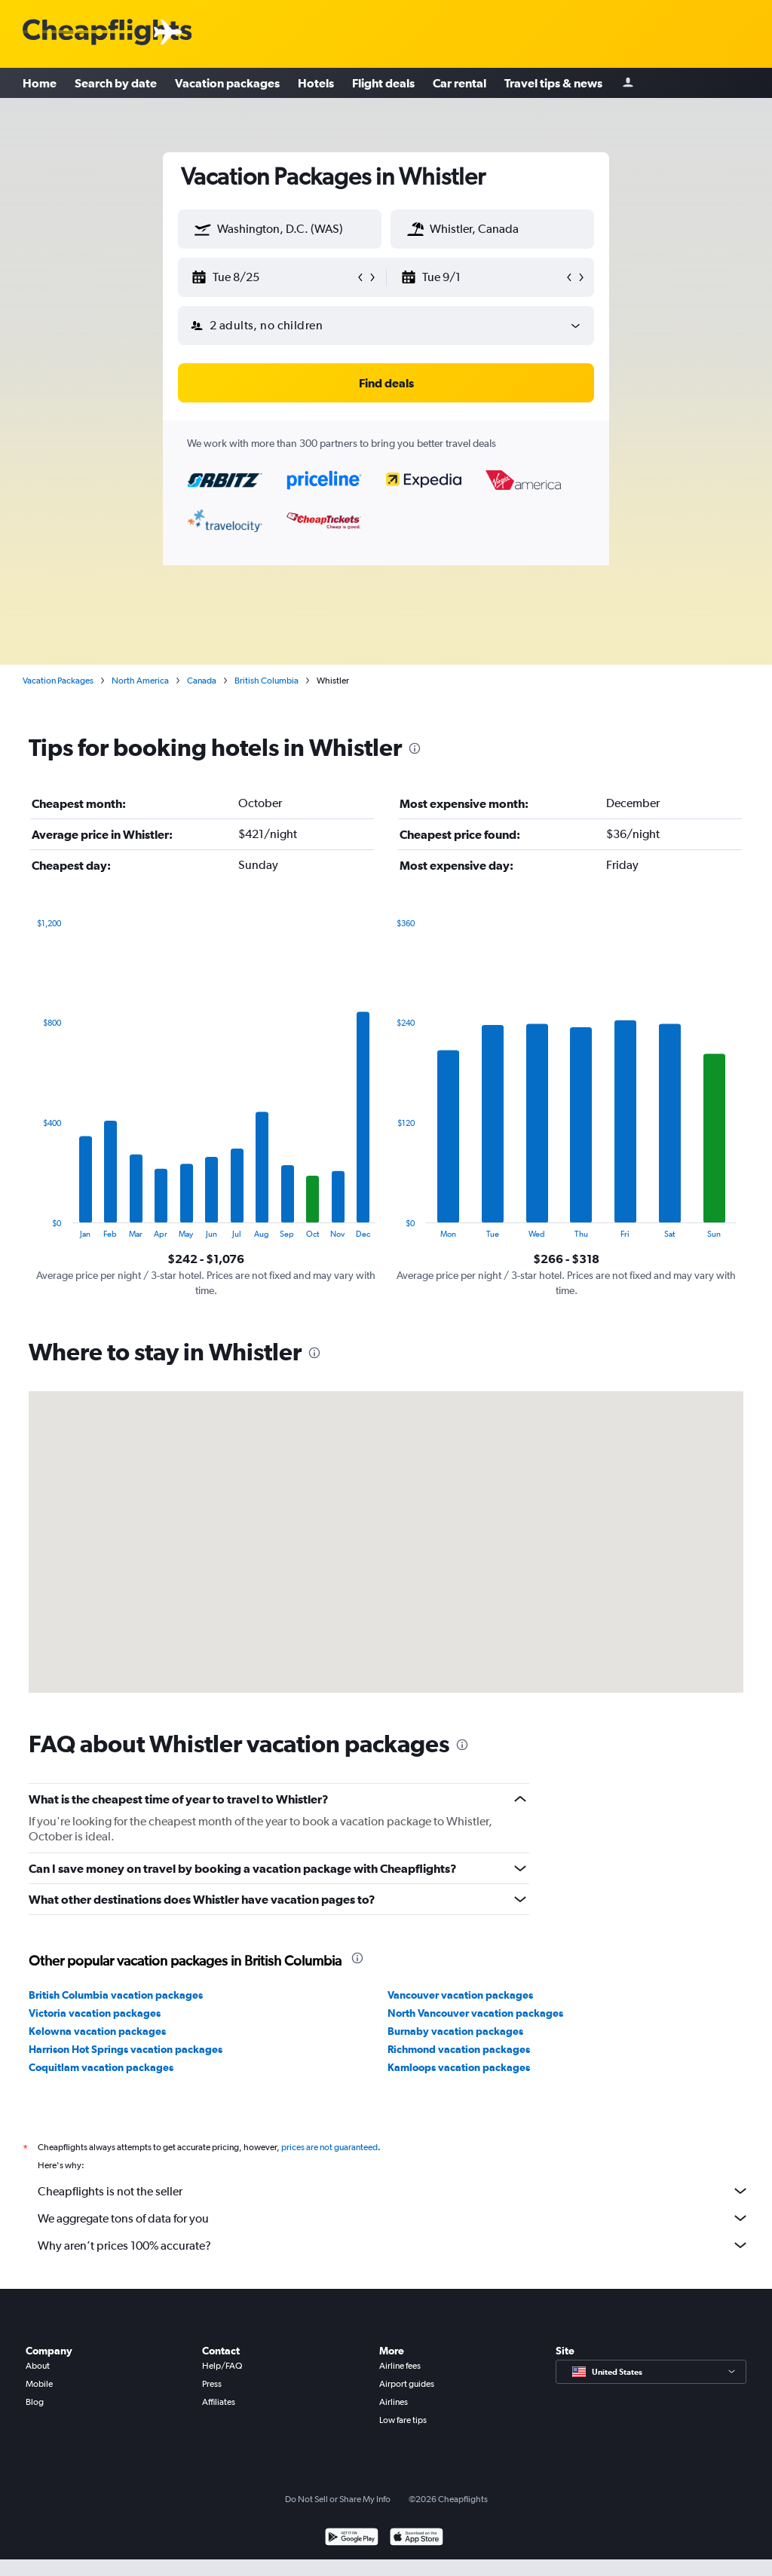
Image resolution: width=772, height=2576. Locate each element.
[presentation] (414, 748)
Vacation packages (227, 83)
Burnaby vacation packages (455, 2031)
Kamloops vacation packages (459, 2067)
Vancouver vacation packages (460, 1995)
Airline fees (400, 2365)
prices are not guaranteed (329, 2147)
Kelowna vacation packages (97, 2031)
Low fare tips (403, 2420)
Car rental (459, 83)
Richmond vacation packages (459, 2049)
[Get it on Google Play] (351, 2538)
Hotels (316, 83)
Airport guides (406, 2384)
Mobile (39, 2384)
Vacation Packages (58, 680)
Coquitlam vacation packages (101, 2067)
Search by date (116, 83)
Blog (35, 2402)
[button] (203, 229)
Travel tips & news (553, 83)
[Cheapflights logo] (107, 33)
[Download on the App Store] (416, 2538)
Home (40, 83)
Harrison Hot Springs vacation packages (125, 2049)
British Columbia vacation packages (116, 1995)
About (38, 2365)
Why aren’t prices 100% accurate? (393, 2245)
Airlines (393, 2402)
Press (212, 2384)
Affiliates (218, 2402)
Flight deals (383, 83)
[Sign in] (628, 83)
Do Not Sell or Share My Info (338, 2499)
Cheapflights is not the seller (393, 2191)
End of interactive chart (389, 1226)
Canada (201, 680)
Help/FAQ (222, 2365)
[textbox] (279, 229)
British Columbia (266, 680)
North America (140, 680)
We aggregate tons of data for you (393, 2218)
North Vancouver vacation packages (475, 2013)
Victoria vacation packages (95, 2013)
